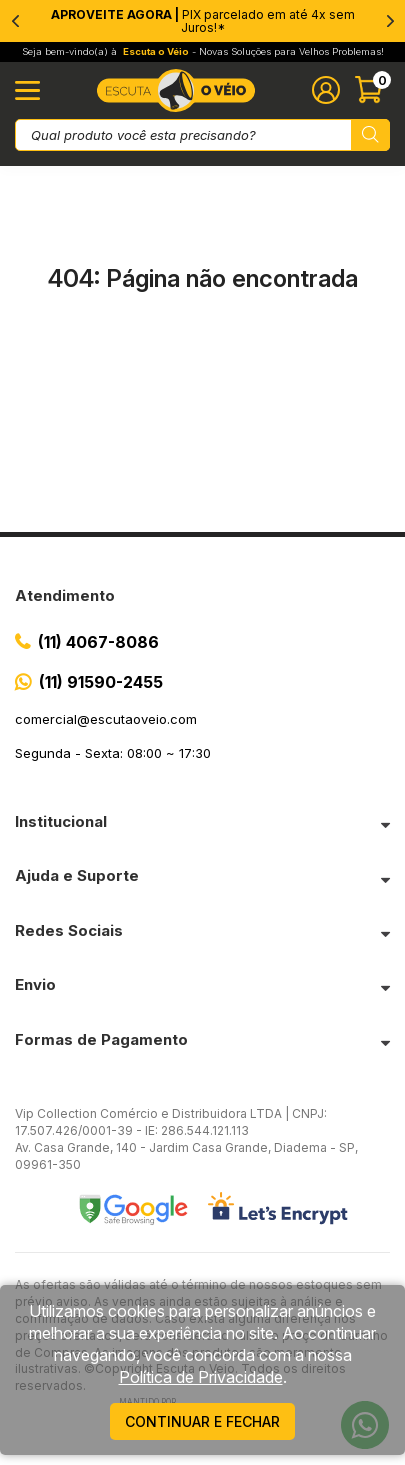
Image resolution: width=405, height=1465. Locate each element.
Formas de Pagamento (101, 1039)
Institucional (61, 821)
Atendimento (65, 595)
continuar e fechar (202, 1421)
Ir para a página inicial (203, 362)
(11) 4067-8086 (98, 642)
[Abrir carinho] (372, 90)
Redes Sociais (69, 930)
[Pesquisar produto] (370, 135)
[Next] (390, 21)
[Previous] (15, 21)
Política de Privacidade (201, 1377)
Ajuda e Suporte (77, 875)
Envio (35, 984)
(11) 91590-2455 (101, 682)
